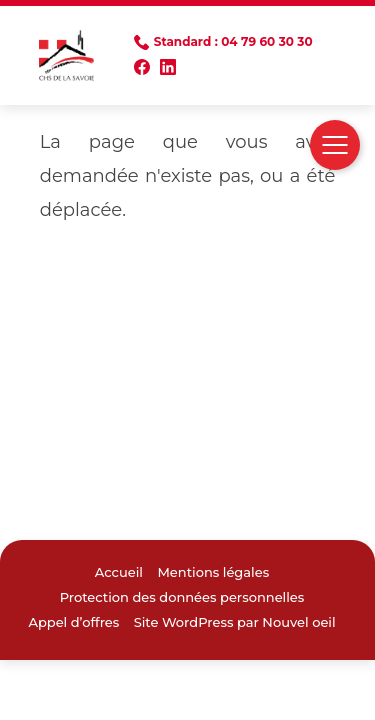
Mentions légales (213, 572)
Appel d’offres (73, 622)
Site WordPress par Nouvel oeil (235, 622)
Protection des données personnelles (182, 597)
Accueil (119, 572)
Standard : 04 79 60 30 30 (233, 41)
